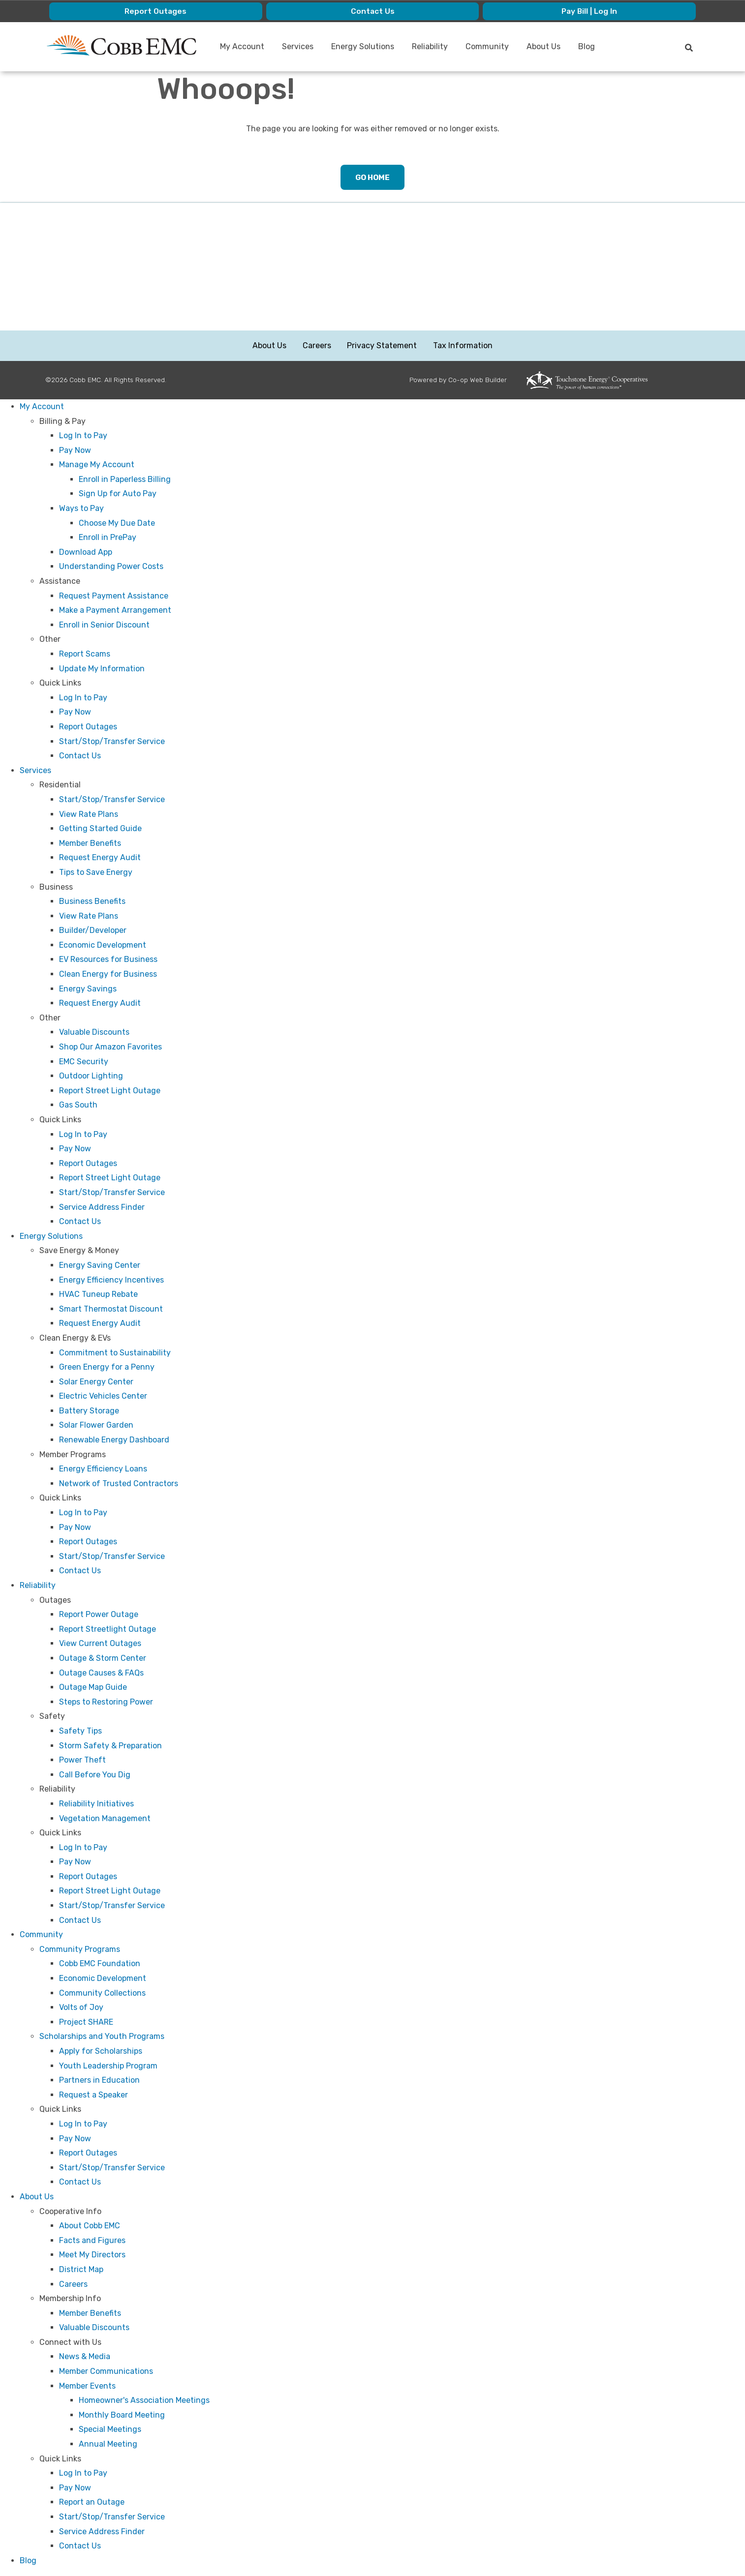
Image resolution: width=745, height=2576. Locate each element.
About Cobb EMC (89, 2226)
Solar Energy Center (96, 1382)
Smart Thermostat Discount (111, 1309)
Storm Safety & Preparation (110, 1745)
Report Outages (88, 727)
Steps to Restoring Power (106, 1702)
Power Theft (82, 1760)
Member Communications (106, 2371)
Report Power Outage (98, 1614)
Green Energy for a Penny (107, 1367)
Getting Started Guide (100, 829)
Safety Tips (80, 1731)
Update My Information (102, 669)
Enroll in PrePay (107, 537)
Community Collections (102, 1993)
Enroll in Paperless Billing (125, 479)
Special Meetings (110, 2429)
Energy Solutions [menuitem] (363, 46)
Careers (317, 346)
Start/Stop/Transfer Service (112, 742)
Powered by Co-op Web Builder (458, 380)
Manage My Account (96, 465)
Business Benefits (92, 901)
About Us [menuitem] (544, 46)
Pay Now (75, 450)
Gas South (78, 1105)
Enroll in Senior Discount (104, 625)
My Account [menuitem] (242, 46)
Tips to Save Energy (95, 872)
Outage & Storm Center (102, 1658)
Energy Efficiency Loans (103, 1469)
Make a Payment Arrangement (115, 610)
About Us (270, 346)
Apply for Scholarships (100, 2051)
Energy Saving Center (99, 1265)
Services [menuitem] (298, 46)
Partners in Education (99, 2080)
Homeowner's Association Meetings (144, 2400)
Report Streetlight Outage (107, 1629)
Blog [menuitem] (587, 46)
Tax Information (462, 346)
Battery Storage (89, 1411)
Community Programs (79, 1949)
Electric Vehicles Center (103, 1396)
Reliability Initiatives (96, 1804)
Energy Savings (88, 989)
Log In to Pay (83, 436)
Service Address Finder (102, 1207)
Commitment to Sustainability (115, 1352)
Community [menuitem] (487, 46)
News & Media (84, 2357)
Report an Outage (91, 2502)
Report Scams (84, 654)
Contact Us (80, 756)
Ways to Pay (81, 508)
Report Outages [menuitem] (155, 11)
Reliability (38, 1585)
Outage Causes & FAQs (101, 1673)
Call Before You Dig (94, 1775)
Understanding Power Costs (111, 566)
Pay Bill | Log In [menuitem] (589, 11)
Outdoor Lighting (91, 1076)
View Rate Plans (88, 814)
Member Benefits (90, 843)
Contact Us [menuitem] (372, 11)
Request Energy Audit (100, 858)
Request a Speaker (93, 2095)
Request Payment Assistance (113, 596)
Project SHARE (86, 2022)
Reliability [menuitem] (430, 46)
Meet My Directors (92, 2255)
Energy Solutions (51, 1236)
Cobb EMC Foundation (99, 1964)
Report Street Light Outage (109, 1091)
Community (41, 1935)
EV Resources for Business (108, 959)
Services (35, 771)
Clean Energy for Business (108, 974)
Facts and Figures (92, 2241)
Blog (28, 2561)
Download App (85, 552)
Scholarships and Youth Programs (101, 2036)
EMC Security (83, 1062)
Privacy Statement (382, 346)
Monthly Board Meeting (122, 2415)
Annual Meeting (108, 2444)
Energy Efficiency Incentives (111, 1280)
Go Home (372, 177)
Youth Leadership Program (108, 2066)
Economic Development (102, 945)
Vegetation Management (105, 1818)
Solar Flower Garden (96, 1425)
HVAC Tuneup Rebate (98, 1294)
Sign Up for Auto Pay (117, 494)
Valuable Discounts (94, 1032)
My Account (42, 407)
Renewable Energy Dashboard (114, 1440)
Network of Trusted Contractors (118, 1484)
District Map (81, 2270)
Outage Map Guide (93, 1687)
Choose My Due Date (117, 523)
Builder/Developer (92, 930)
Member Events (87, 2386)
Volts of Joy (81, 2007)
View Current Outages (100, 1643)
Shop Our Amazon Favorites (110, 1047)
